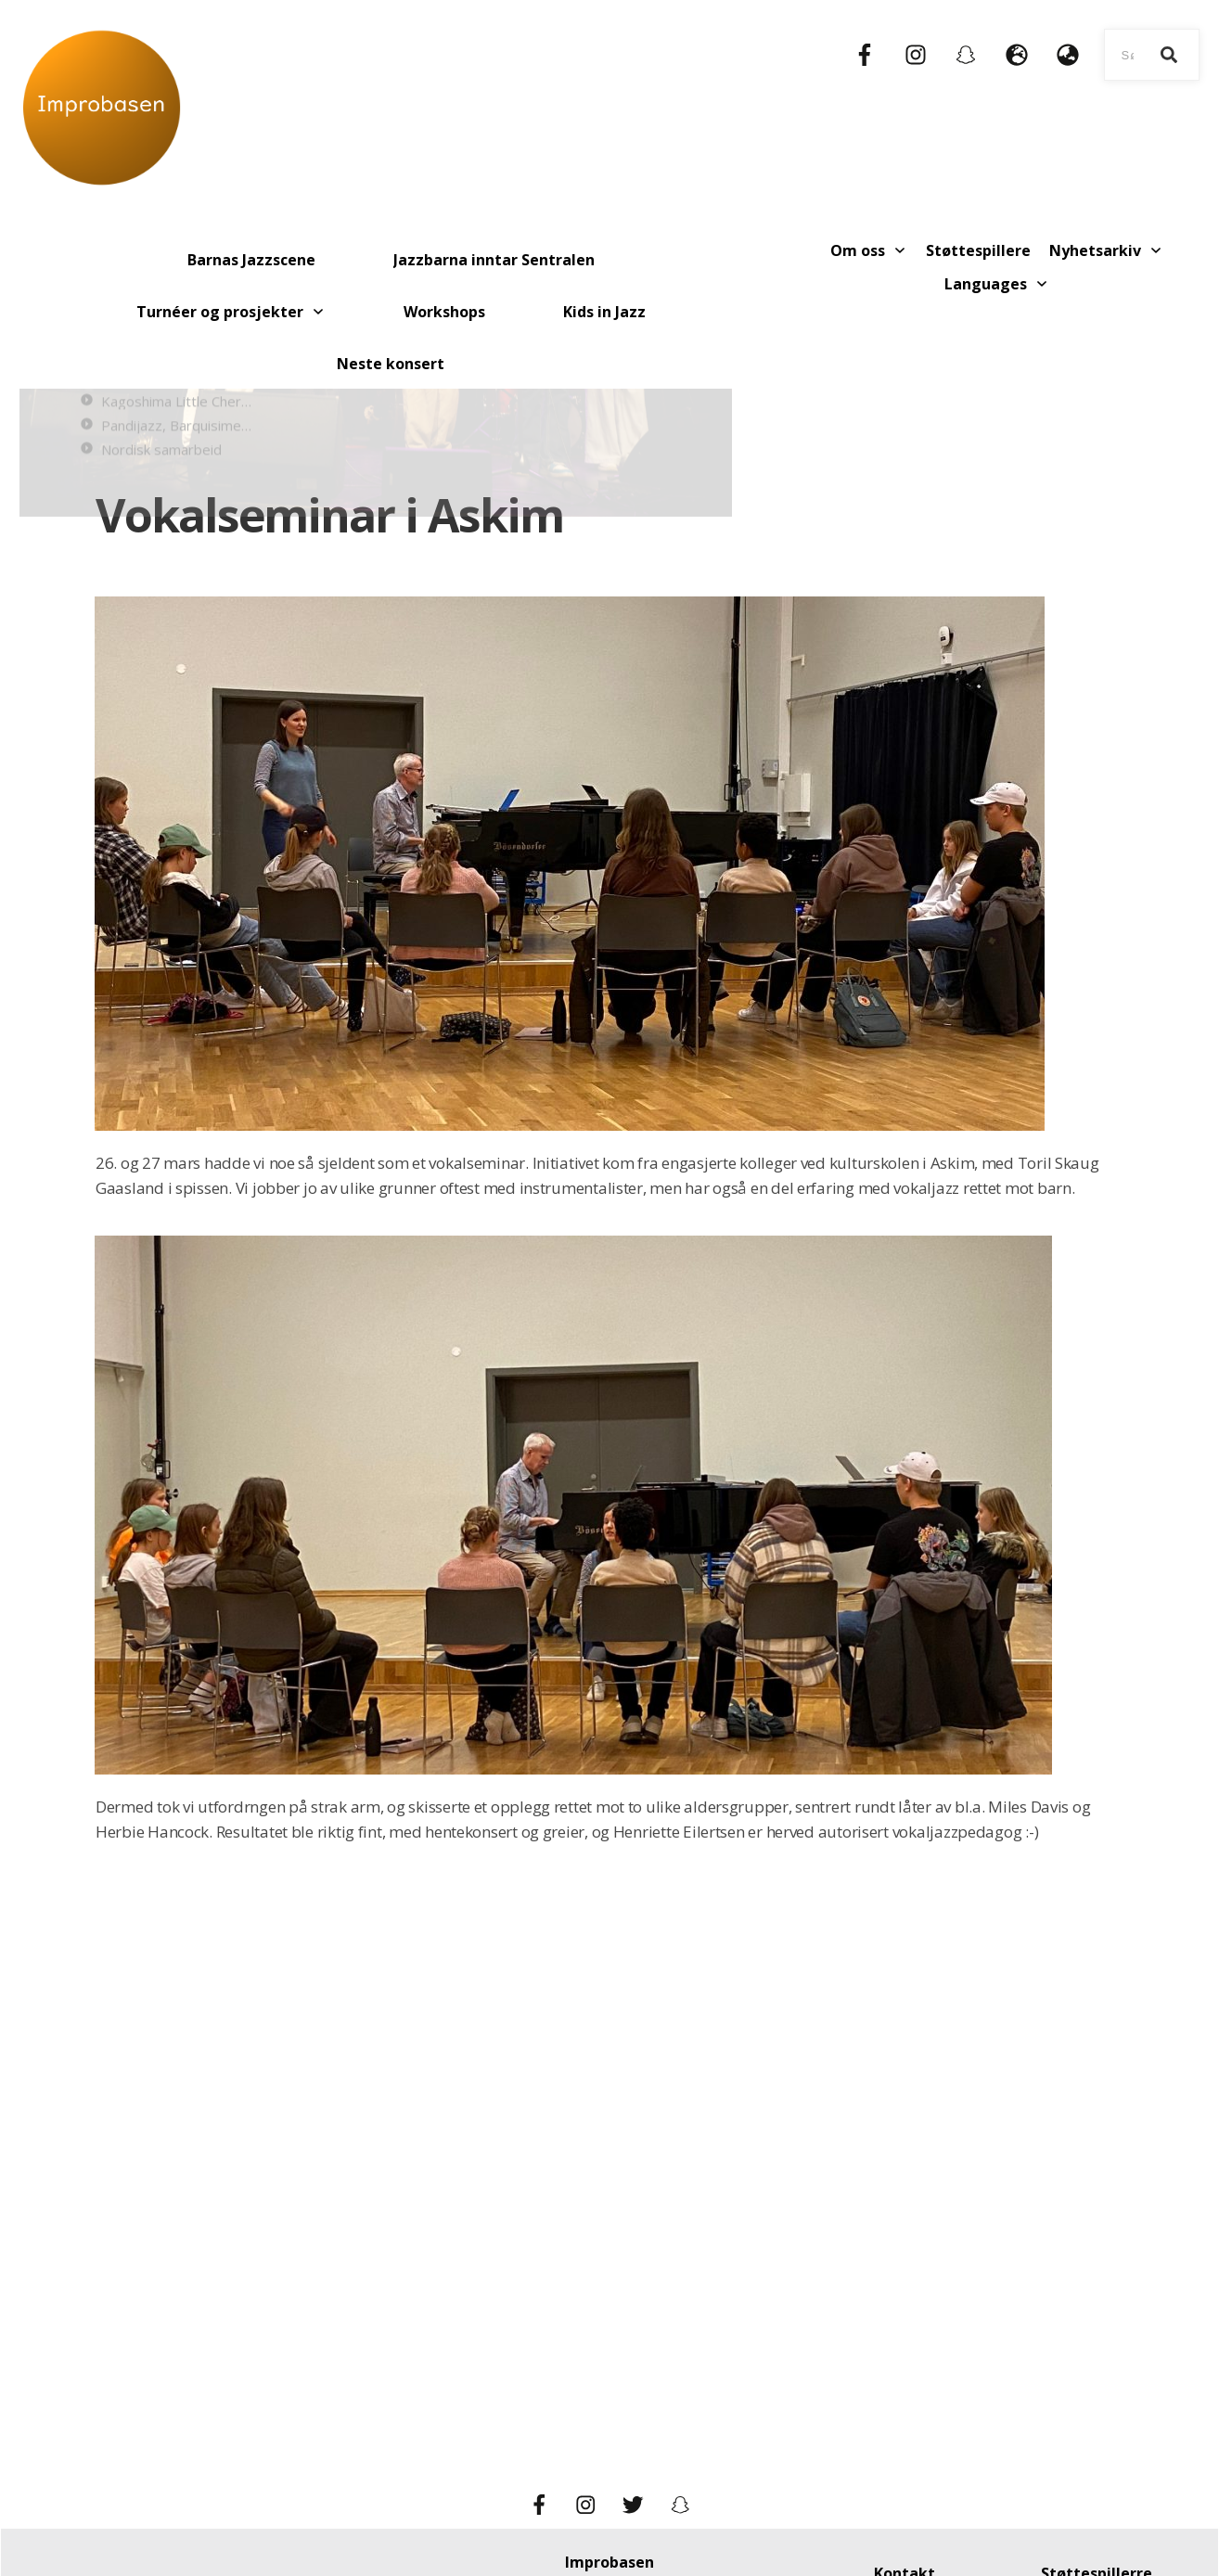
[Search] (1169, 54)
